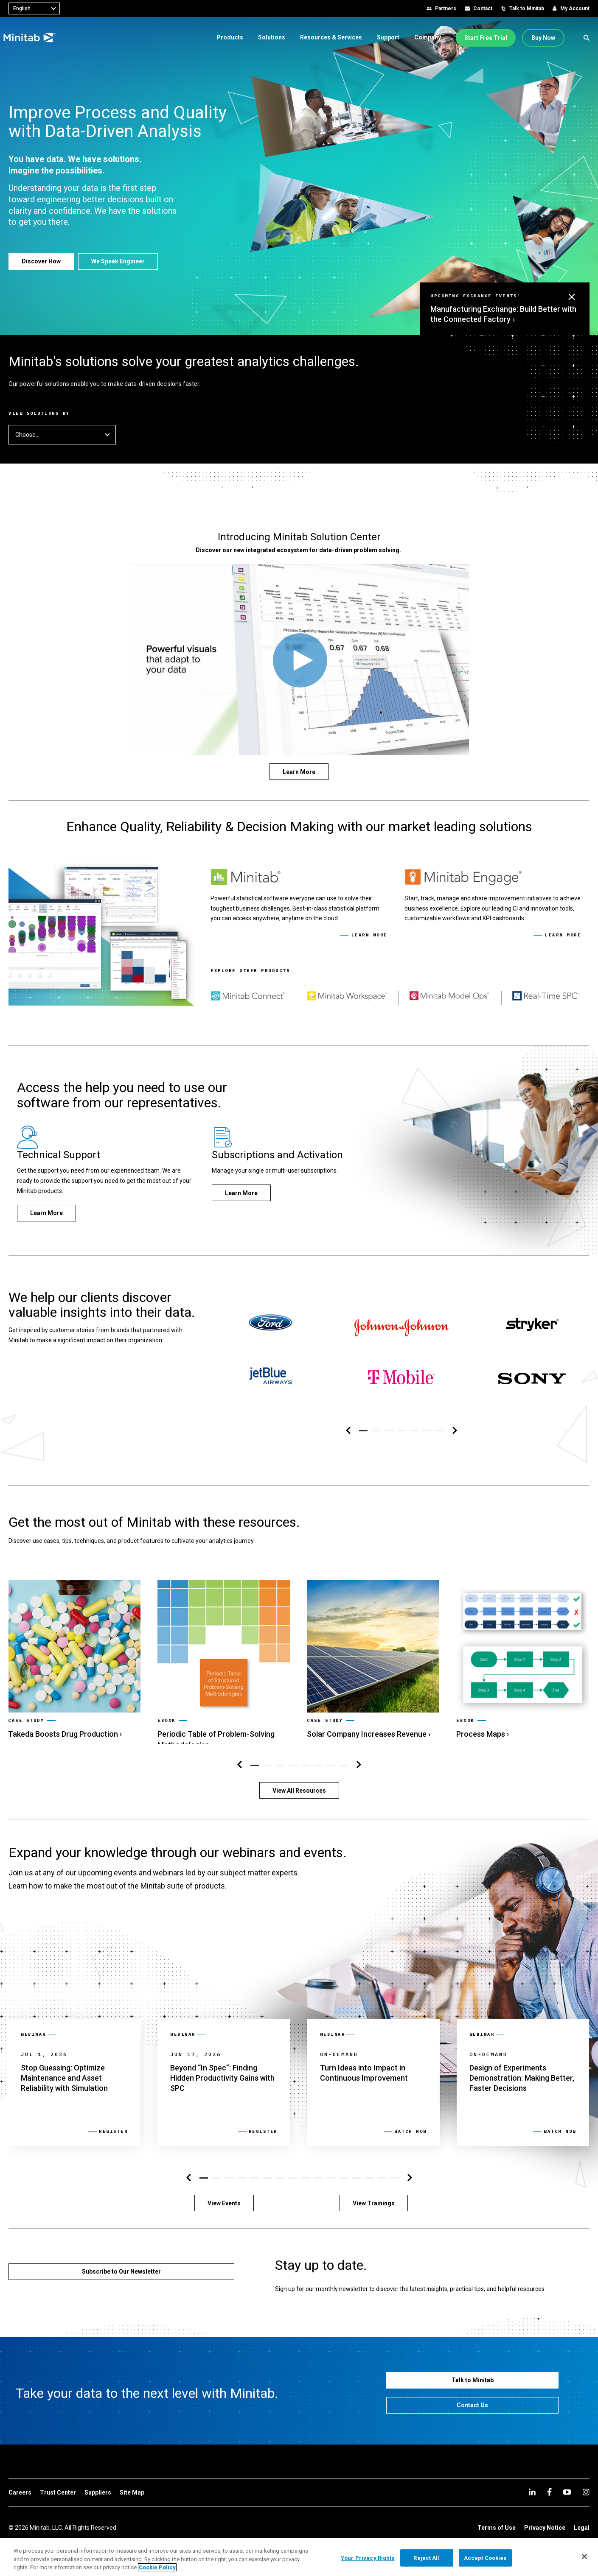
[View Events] (224, 2196)
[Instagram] (586, 2485)
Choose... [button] (62, 434)
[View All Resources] (299, 1784)
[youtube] (567, 2486)
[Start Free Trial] (486, 38)
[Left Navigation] (348, 1424)
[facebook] (549, 2485)
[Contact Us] (472, 2399)
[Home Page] (35, 38)
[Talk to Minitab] (472, 2374)
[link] (74, 1647)
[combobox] (34, 8)
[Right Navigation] (454, 1424)
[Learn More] (299, 771)
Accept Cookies (485, 2557)
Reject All (426, 2557)
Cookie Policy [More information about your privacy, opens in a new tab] (157, 2567)
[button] (587, 38)
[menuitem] (229, 37)
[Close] (584, 2556)
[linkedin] (532, 2485)
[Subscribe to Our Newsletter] (121, 2265)
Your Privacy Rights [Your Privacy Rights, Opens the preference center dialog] (367, 2557)
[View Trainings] (374, 2196)
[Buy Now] (543, 38)
